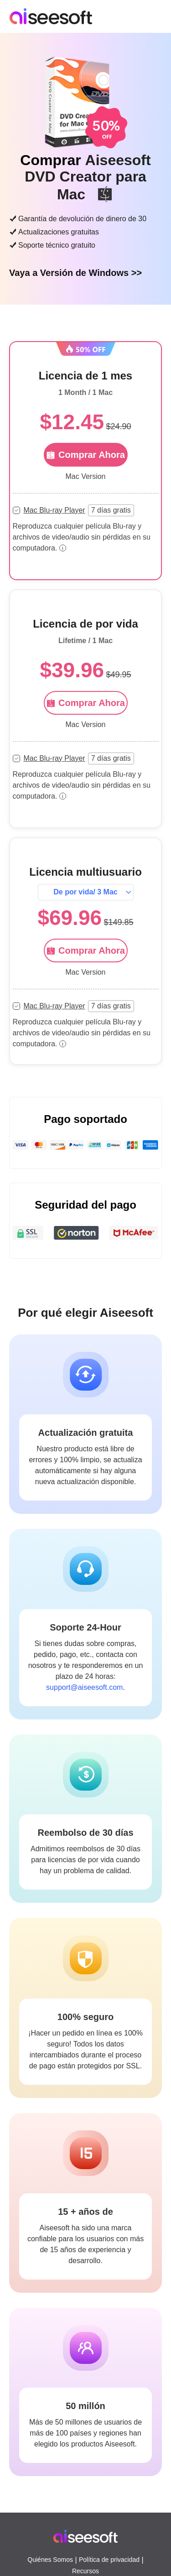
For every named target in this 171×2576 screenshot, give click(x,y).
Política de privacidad (109, 2559)
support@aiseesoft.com (84, 1687)
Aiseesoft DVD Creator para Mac (88, 177)
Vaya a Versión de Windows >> (75, 273)
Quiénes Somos (50, 2559)
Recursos (85, 2571)
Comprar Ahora (85, 703)
